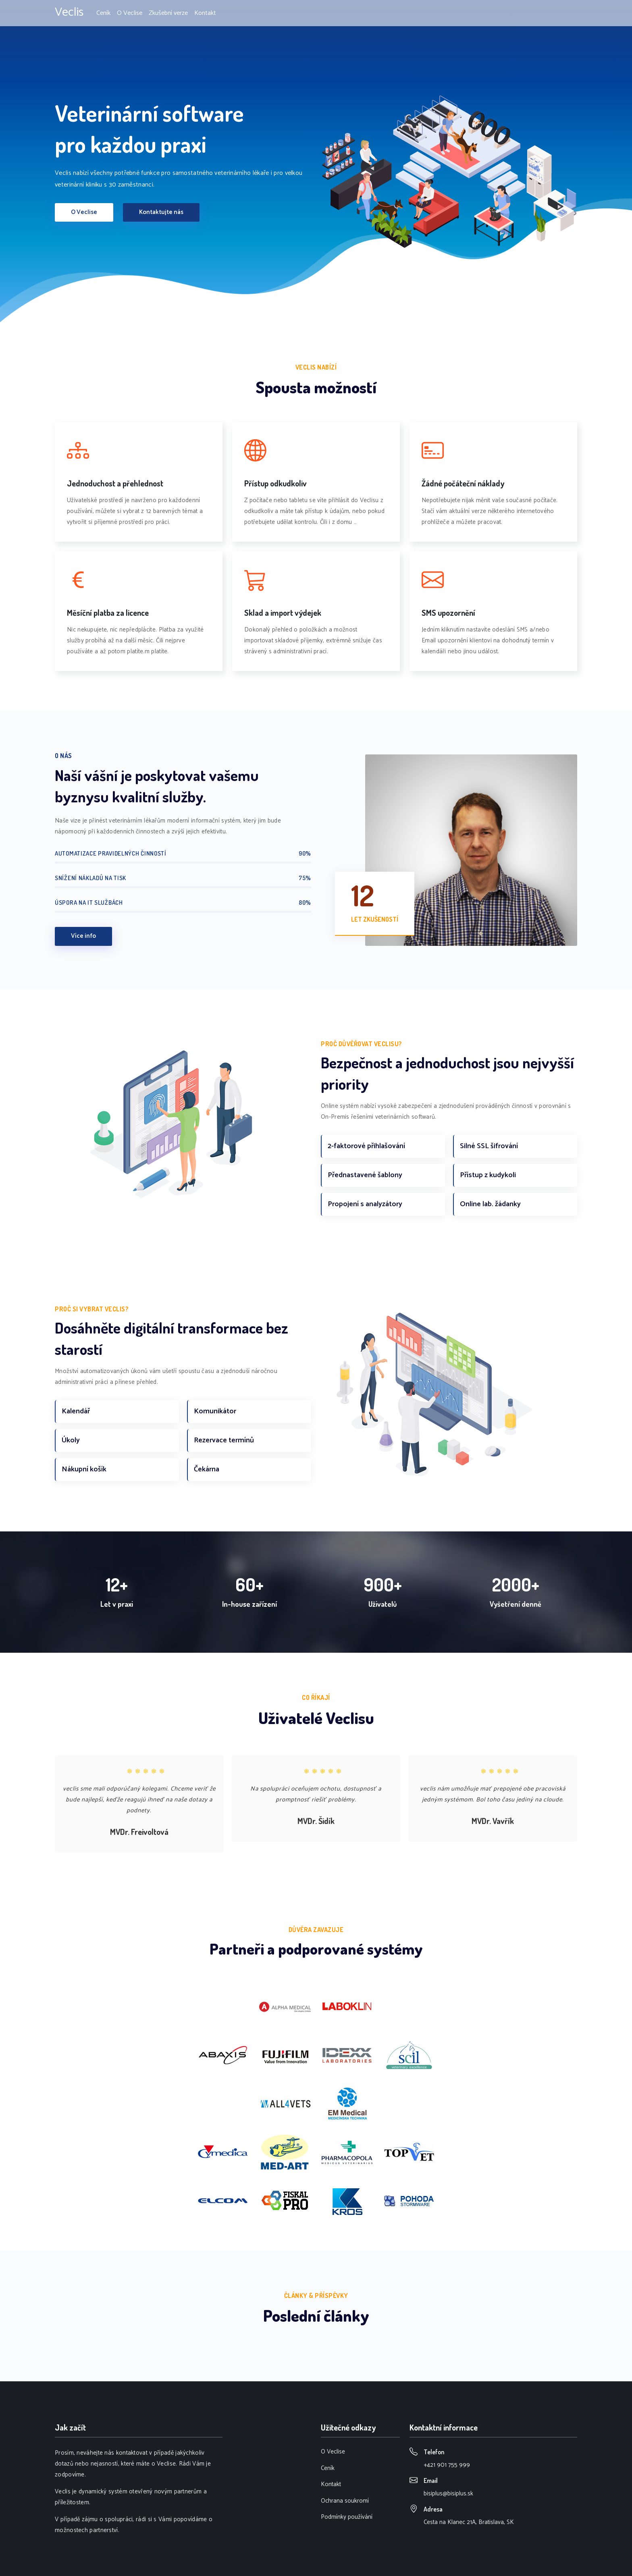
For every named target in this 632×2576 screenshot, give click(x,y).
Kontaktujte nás (161, 212)
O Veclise (129, 13)
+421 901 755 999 (447, 2465)
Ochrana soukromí (345, 2501)
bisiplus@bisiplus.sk (448, 2494)
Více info (83, 936)
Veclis (69, 12)
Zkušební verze (168, 13)
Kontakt (205, 13)
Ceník (103, 13)
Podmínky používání (346, 2517)
